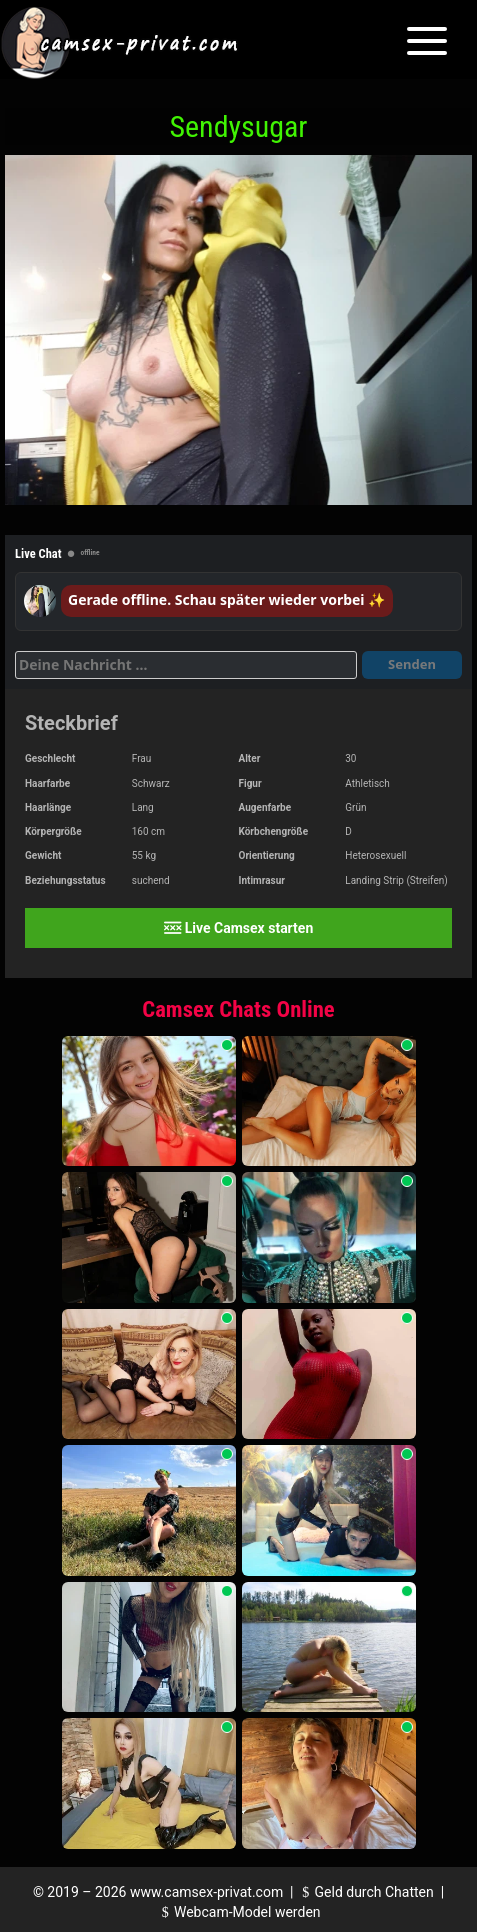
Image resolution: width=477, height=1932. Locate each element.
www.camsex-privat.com (206, 1892)
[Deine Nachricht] (186, 665)
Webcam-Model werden (238, 1912)
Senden (412, 664)
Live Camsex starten (238, 928)
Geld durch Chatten (365, 1892)
